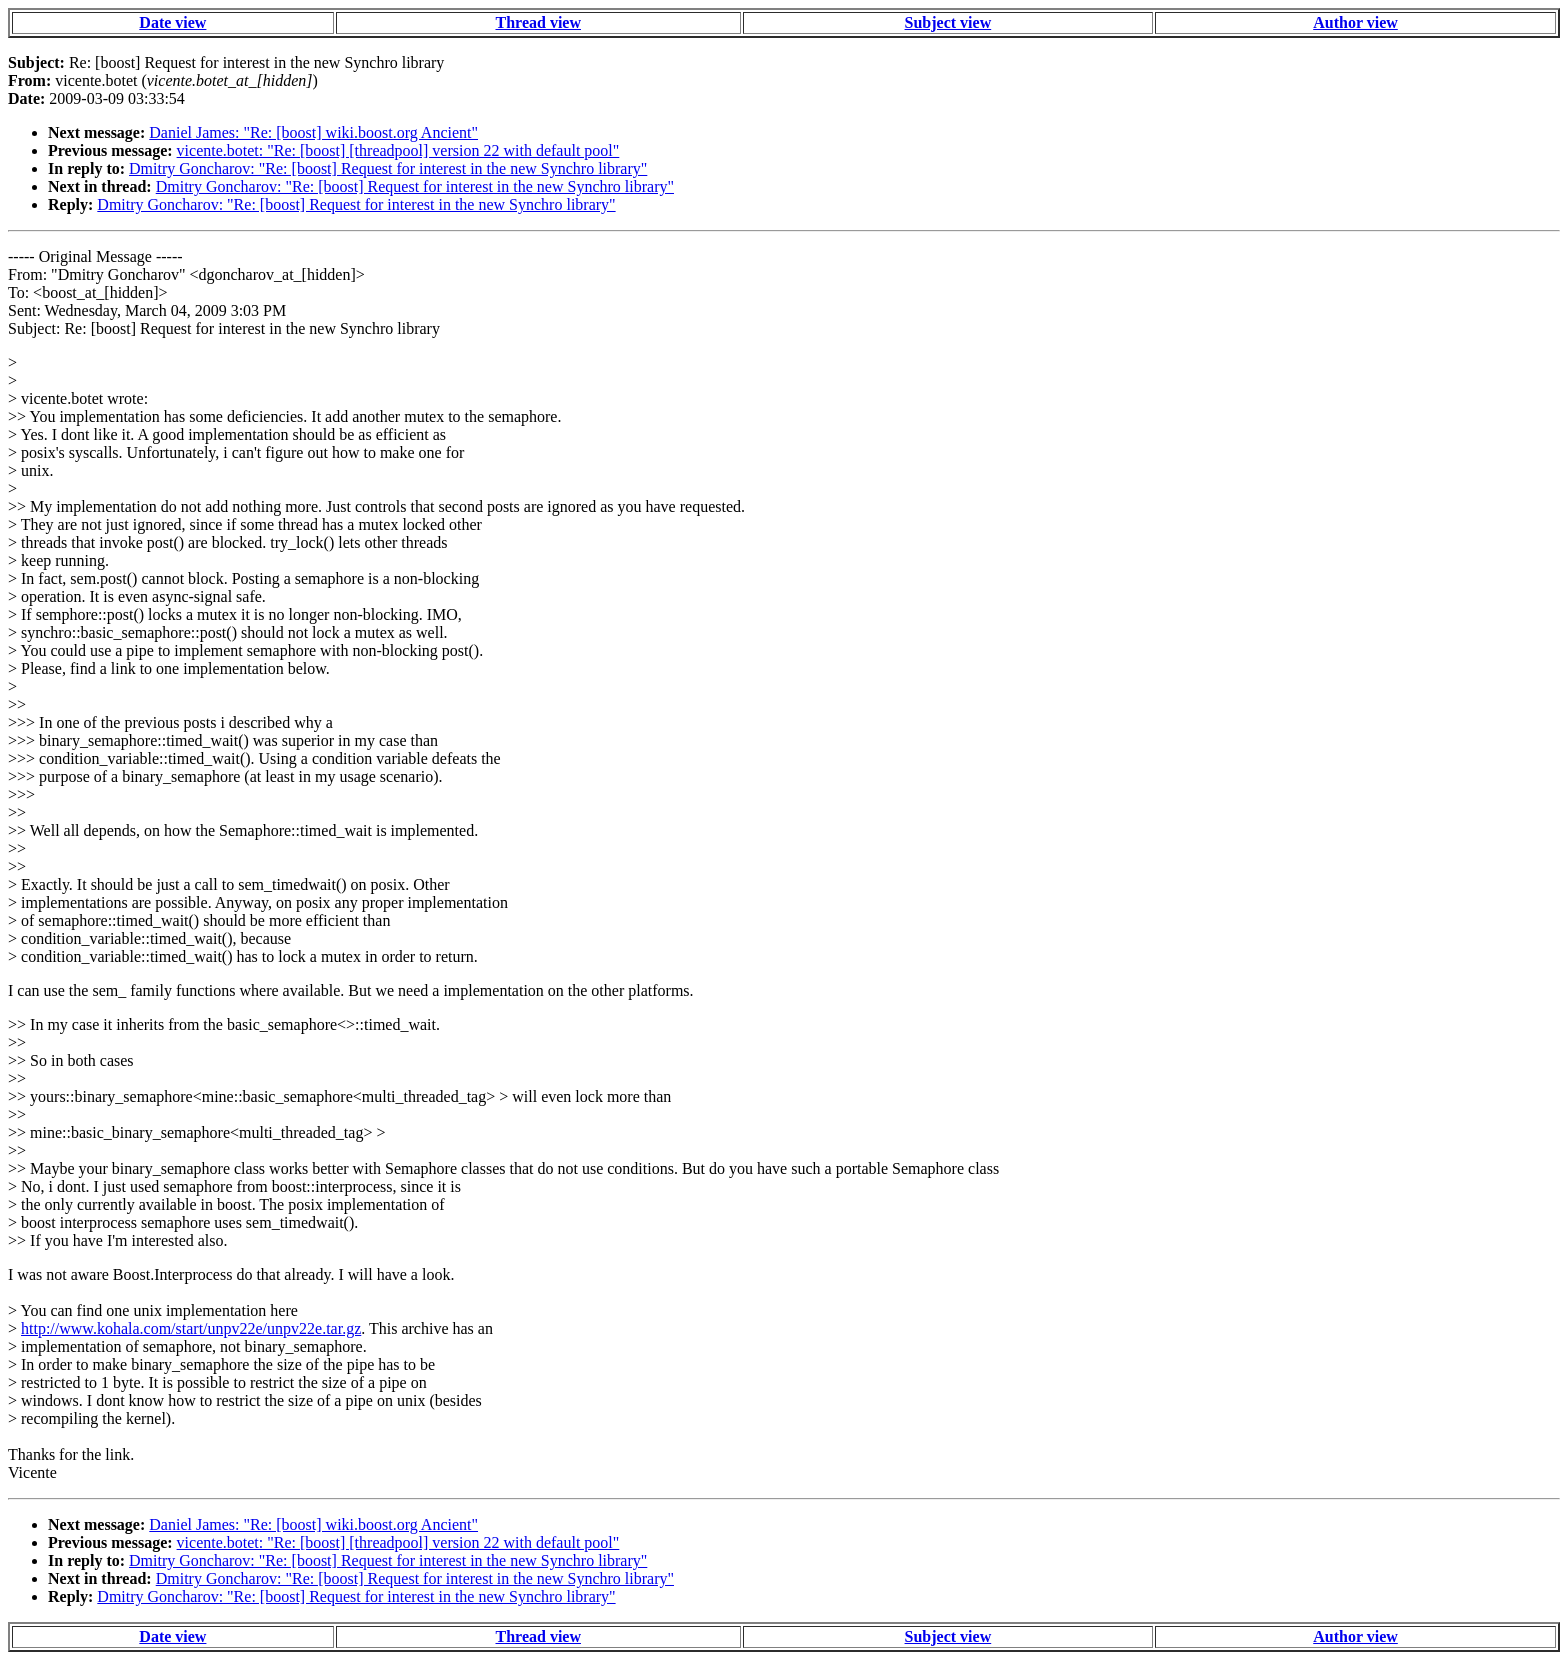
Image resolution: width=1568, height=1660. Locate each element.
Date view (172, 22)
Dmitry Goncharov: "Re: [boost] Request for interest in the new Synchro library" (388, 168)
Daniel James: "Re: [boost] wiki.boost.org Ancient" (313, 132)
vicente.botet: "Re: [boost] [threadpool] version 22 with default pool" (398, 150)
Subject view (948, 22)
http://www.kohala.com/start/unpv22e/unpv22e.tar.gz (191, 1328)
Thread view (538, 22)
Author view (1355, 22)
